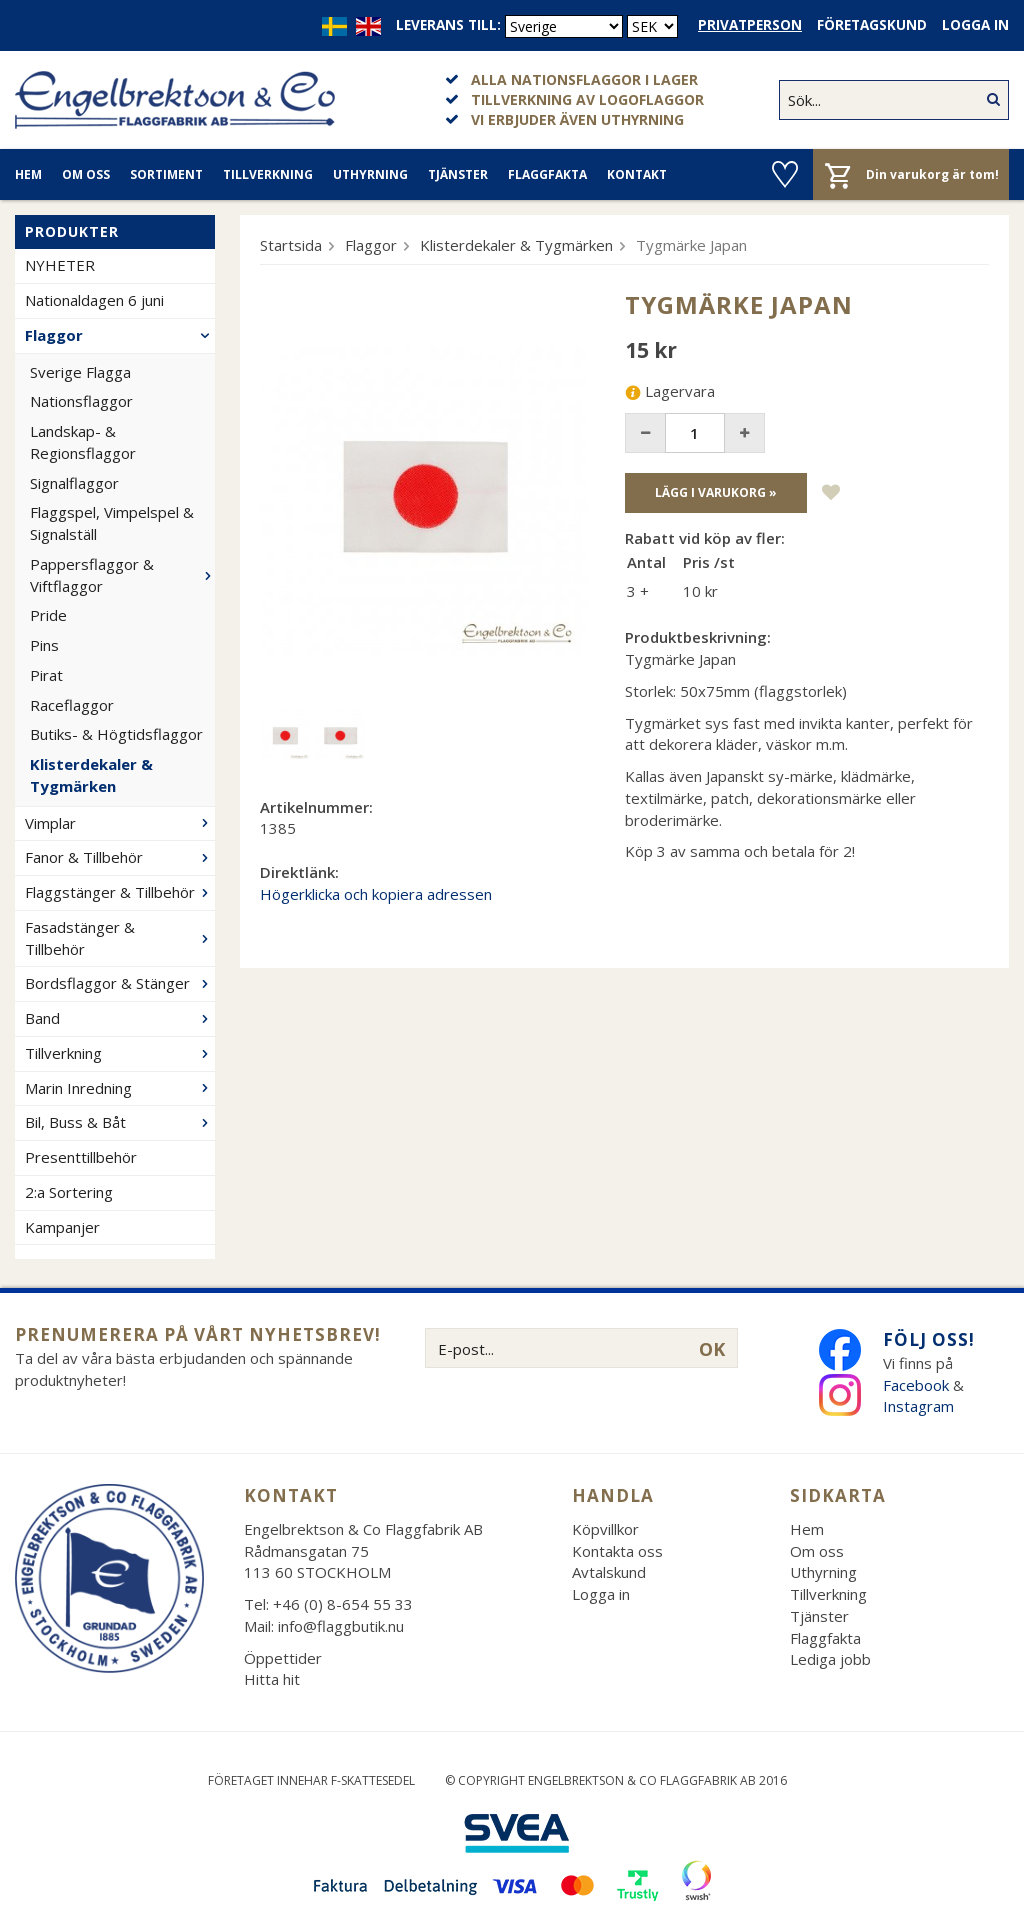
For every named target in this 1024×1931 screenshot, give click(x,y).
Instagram (920, 1406)
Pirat (46, 675)
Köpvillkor (605, 1529)
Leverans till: (448, 25)
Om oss (86, 174)
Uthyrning (370, 174)
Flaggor (120, 335)
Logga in (975, 25)
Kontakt (637, 174)
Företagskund (872, 25)
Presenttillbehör (81, 1157)
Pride (48, 615)
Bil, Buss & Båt (120, 1122)
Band (120, 1018)
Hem (28, 174)
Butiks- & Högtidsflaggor (116, 734)
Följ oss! (929, 1339)
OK (712, 1349)
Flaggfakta (547, 174)
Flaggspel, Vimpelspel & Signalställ (112, 523)
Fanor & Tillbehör (120, 857)
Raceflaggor (72, 705)
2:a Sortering (69, 1192)
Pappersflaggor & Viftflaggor (122, 575)
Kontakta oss (617, 1551)
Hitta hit (272, 1679)
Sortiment (166, 174)
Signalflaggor (74, 483)
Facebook (916, 1385)
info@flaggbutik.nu (341, 1626)
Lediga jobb (830, 1659)
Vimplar (120, 823)
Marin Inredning (120, 1088)
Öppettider (283, 1658)
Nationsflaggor (81, 401)
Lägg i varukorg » (716, 492)
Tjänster (458, 174)
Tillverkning (268, 174)
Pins (44, 645)
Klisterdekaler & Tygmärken (91, 775)
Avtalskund (609, 1572)
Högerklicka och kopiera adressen (376, 894)
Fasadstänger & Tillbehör (120, 938)
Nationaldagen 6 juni (94, 300)
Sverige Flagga (80, 372)
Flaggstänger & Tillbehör (120, 892)
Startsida (291, 245)
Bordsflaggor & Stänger (120, 983)
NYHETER (60, 265)
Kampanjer (62, 1227)
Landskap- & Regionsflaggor (83, 442)
